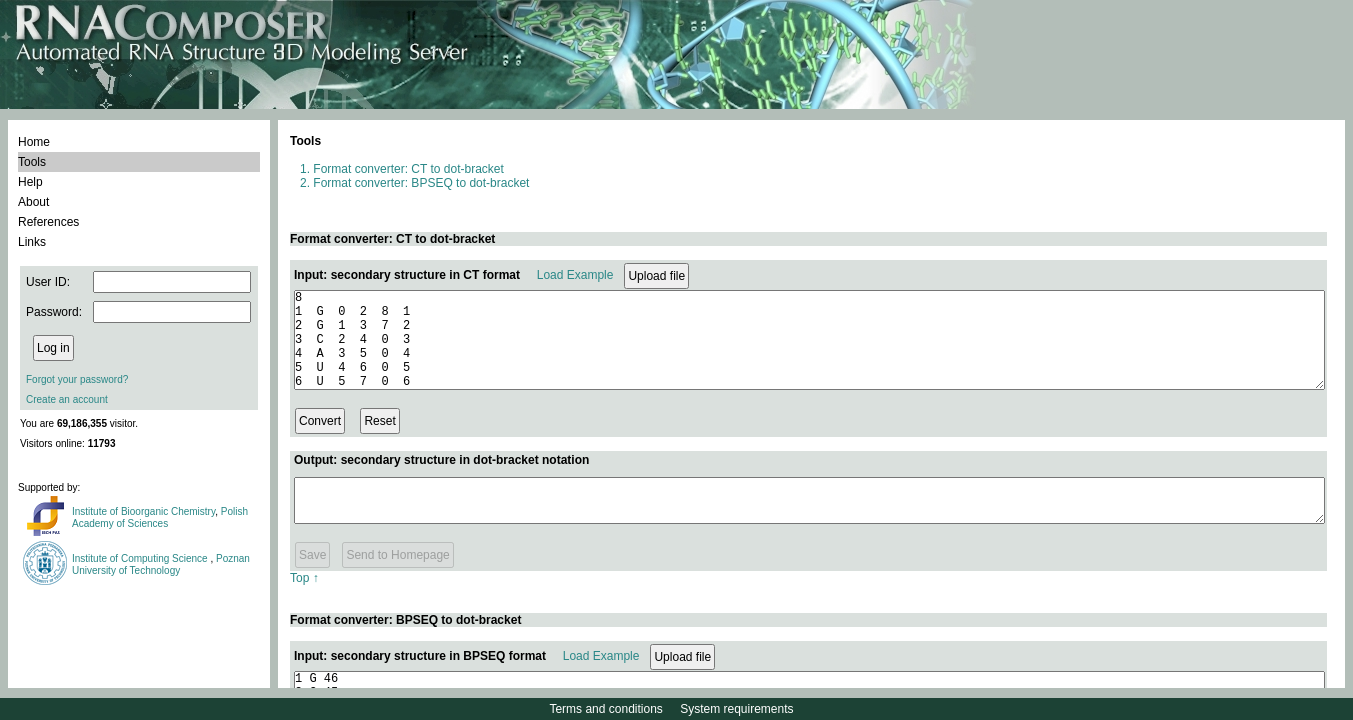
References (48, 222)
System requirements (736, 709)
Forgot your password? (77, 379)
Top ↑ (304, 599)
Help (30, 182)
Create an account (67, 399)
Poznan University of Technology (161, 564)
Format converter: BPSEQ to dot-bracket (421, 183)
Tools (32, 162)
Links (32, 242)
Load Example (575, 275)
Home (34, 142)
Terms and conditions (605, 709)
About (33, 202)
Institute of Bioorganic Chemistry (143, 511)
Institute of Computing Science (141, 558)
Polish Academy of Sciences (160, 517)
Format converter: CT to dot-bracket (408, 169)
